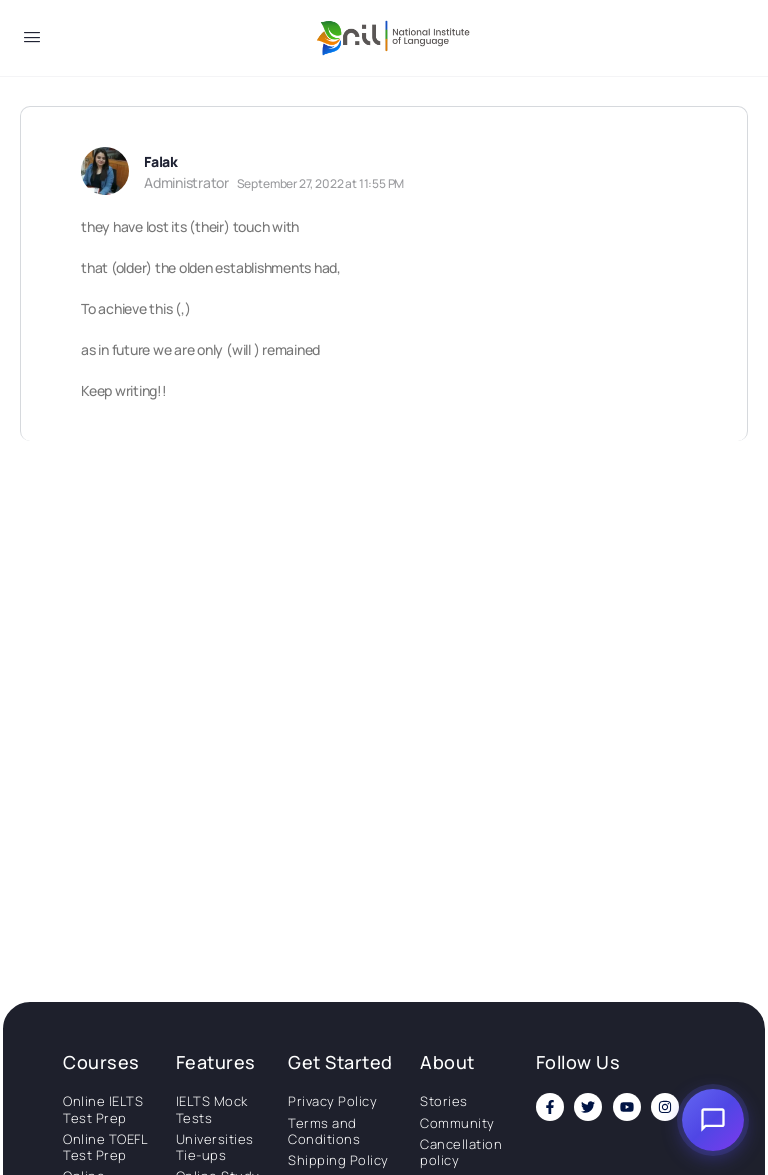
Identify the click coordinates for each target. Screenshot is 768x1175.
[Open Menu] (32, 40)
